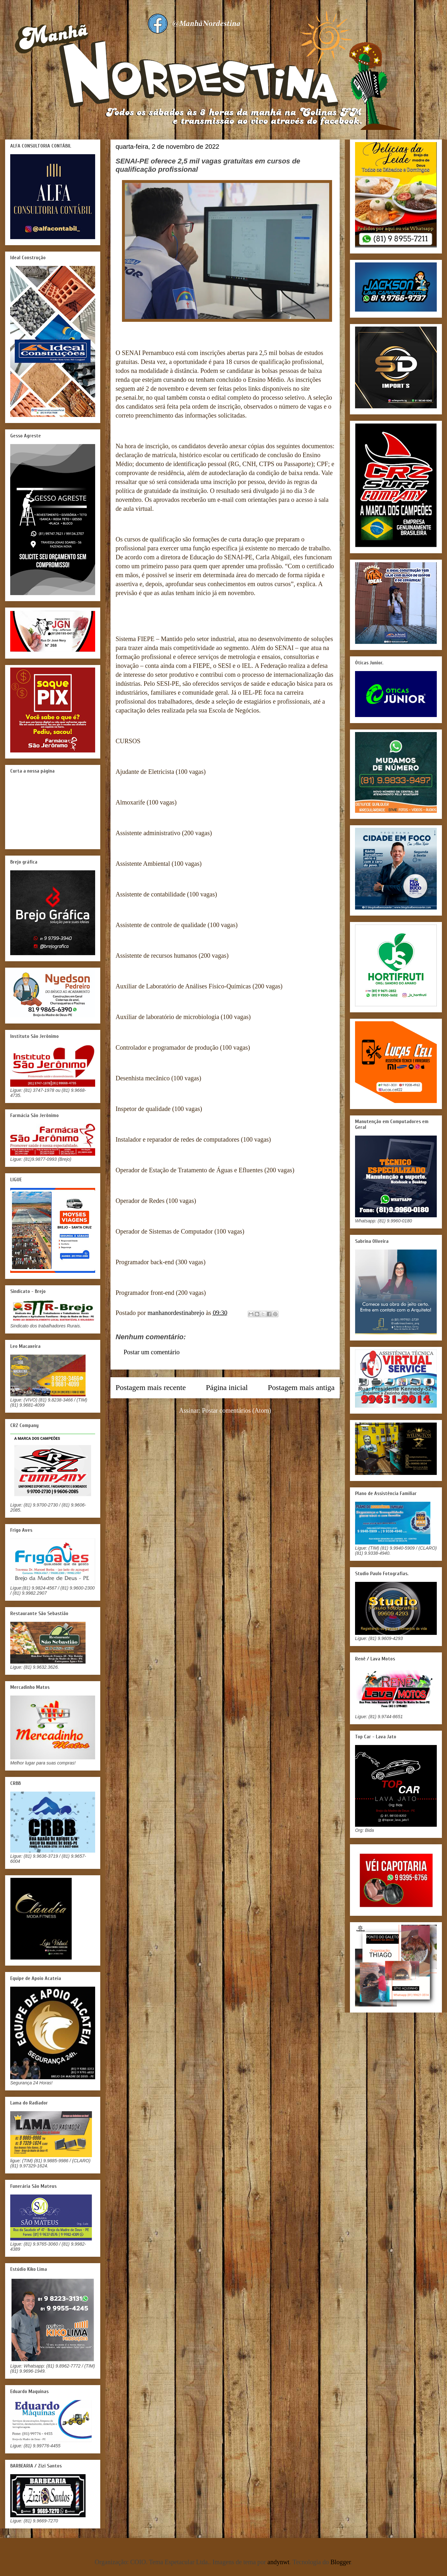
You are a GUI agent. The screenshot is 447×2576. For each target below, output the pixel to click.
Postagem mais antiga (301, 1387)
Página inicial (227, 1387)
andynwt (279, 2561)
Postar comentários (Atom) (236, 1410)
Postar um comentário (152, 1352)
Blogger (340, 2561)
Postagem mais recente (151, 1387)
